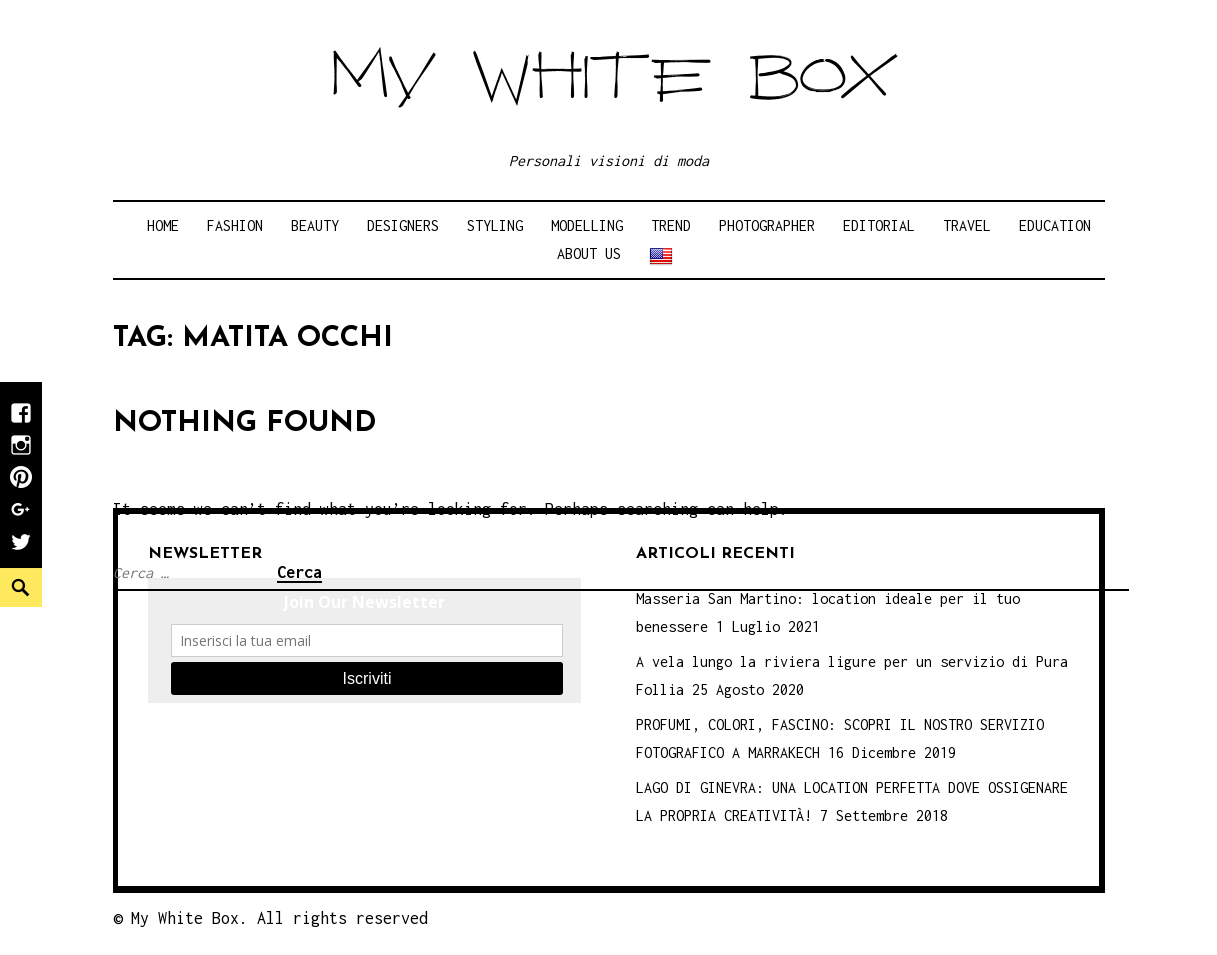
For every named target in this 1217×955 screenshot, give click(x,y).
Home (163, 225)
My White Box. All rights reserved (279, 918)
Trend (671, 225)
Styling (495, 225)
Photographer (767, 225)
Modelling (587, 225)
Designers (403, 225)
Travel (967, 225)
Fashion (235, 225)
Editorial (879, 225)
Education (1055, 225)
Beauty (315, 225)
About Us (589, 253)
